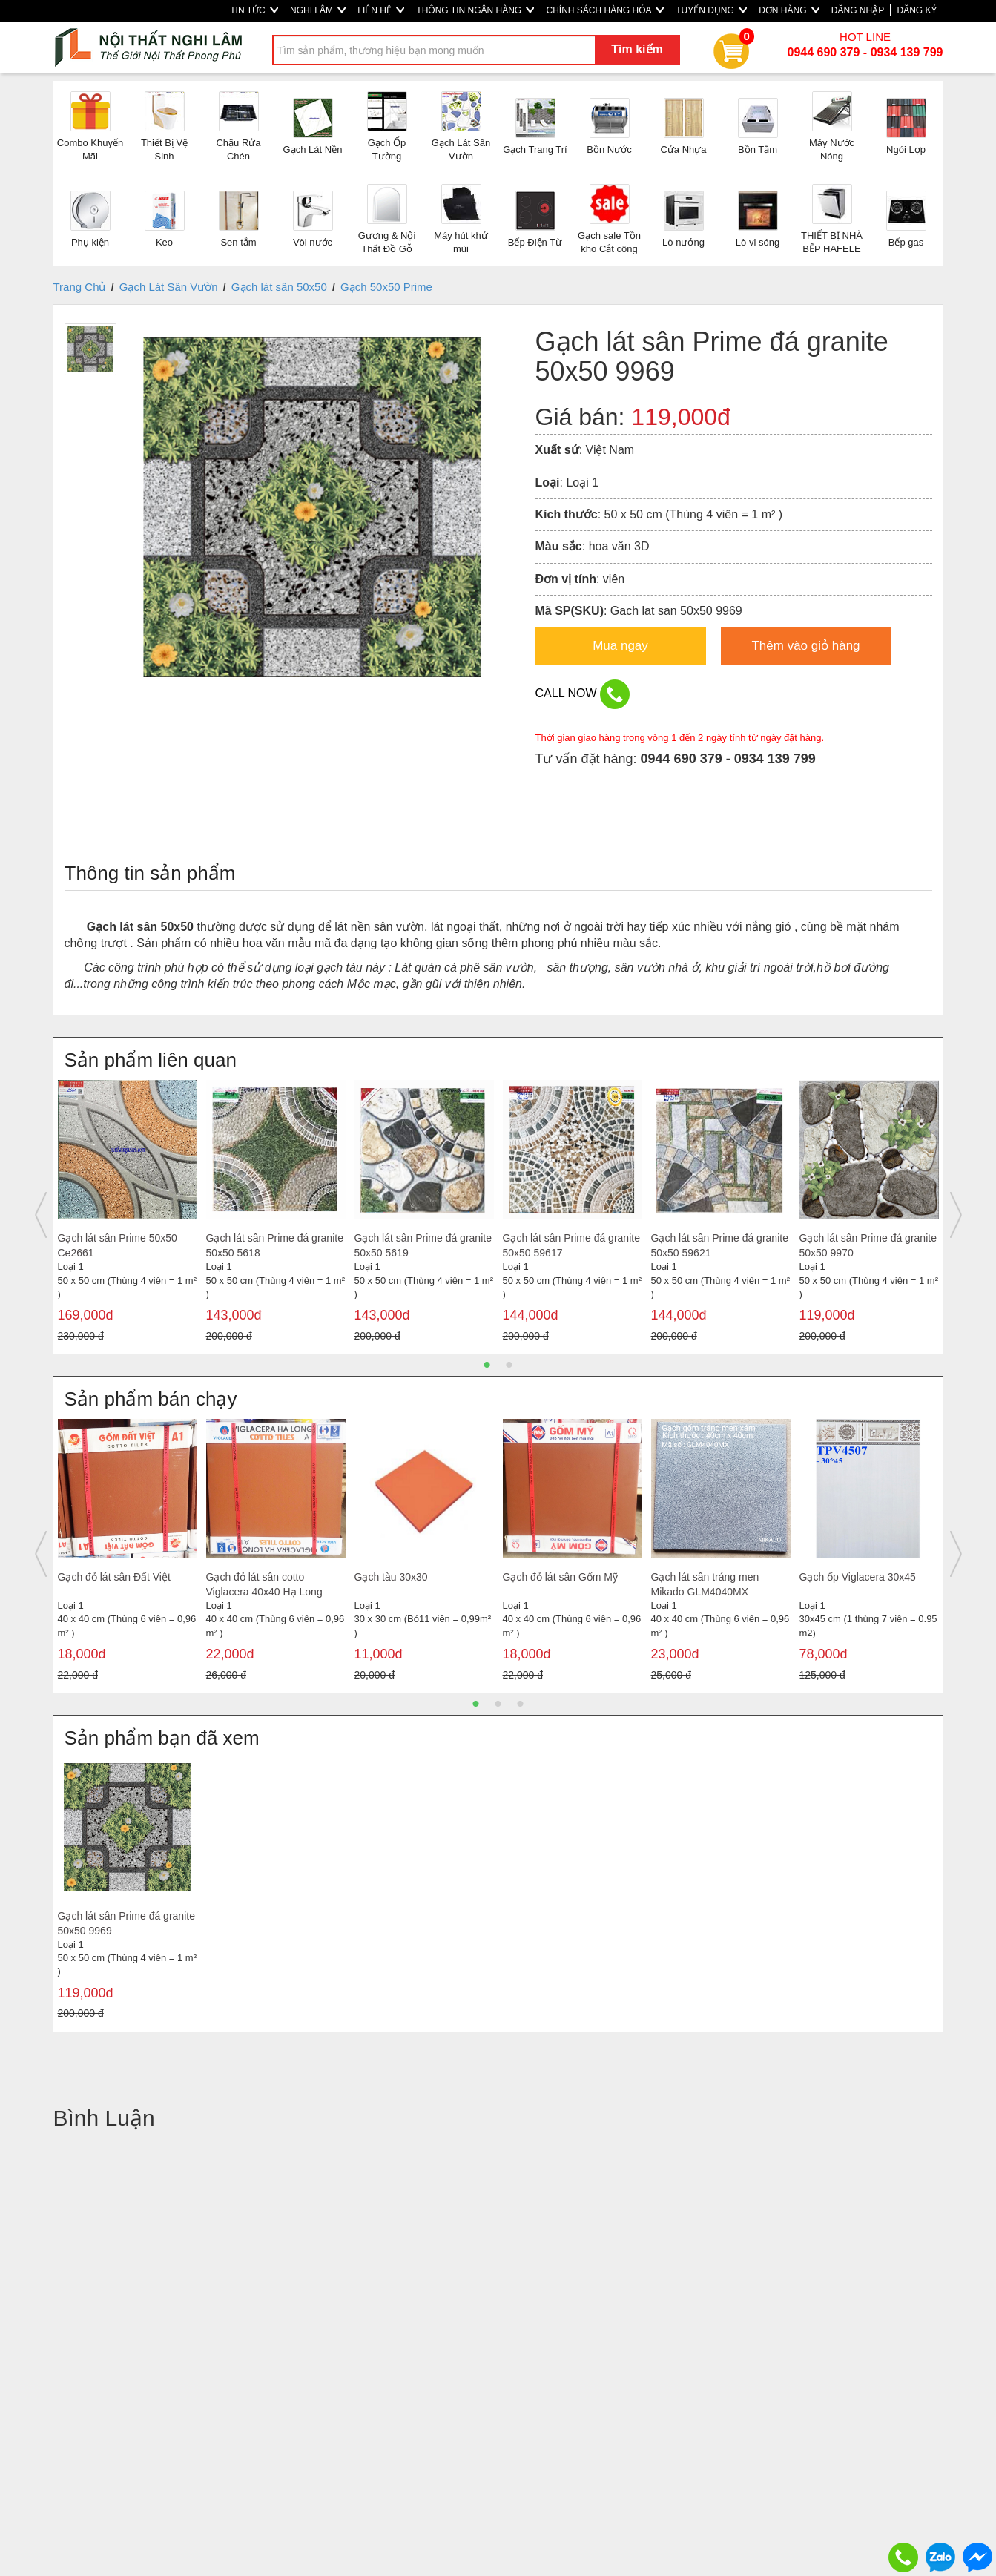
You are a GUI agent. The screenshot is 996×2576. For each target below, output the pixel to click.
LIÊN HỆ (380, 10)
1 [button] (487, 1364)
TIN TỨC (254, 10)
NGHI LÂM (318, 10)
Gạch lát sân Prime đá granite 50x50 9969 (126, 1923)
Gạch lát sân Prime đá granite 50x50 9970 (868, 1245)
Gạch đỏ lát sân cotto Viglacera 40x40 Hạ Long (264, 1584)
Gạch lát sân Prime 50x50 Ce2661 (117, 1245)
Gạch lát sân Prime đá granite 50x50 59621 (719, 1245)
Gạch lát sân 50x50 (279, 286)
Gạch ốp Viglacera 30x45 (857, 1577)
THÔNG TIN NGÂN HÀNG (475, 10)
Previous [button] (41, 1215)
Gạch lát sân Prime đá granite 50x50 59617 (571, 1245)
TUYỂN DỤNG (711, 10)
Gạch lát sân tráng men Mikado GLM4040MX (705, 1584)
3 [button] (520, 1703)
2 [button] (509, 1364)
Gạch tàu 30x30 (391, 1577)
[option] (127, 1214)
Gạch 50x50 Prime (386, 286)
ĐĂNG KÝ (917, 10)
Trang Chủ (79, 286)
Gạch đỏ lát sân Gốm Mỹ (560, 1577)
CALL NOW (582, 694)
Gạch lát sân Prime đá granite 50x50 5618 (274, 1245)
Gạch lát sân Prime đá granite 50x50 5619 (423, 1245)
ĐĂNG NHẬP (857, 10)
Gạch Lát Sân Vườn (168, 286)
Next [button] (956, 1215)
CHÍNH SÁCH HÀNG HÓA (605, 10)
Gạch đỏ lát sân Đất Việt (114, 1577)
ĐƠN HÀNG (789, 10)
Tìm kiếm (636, 49)
